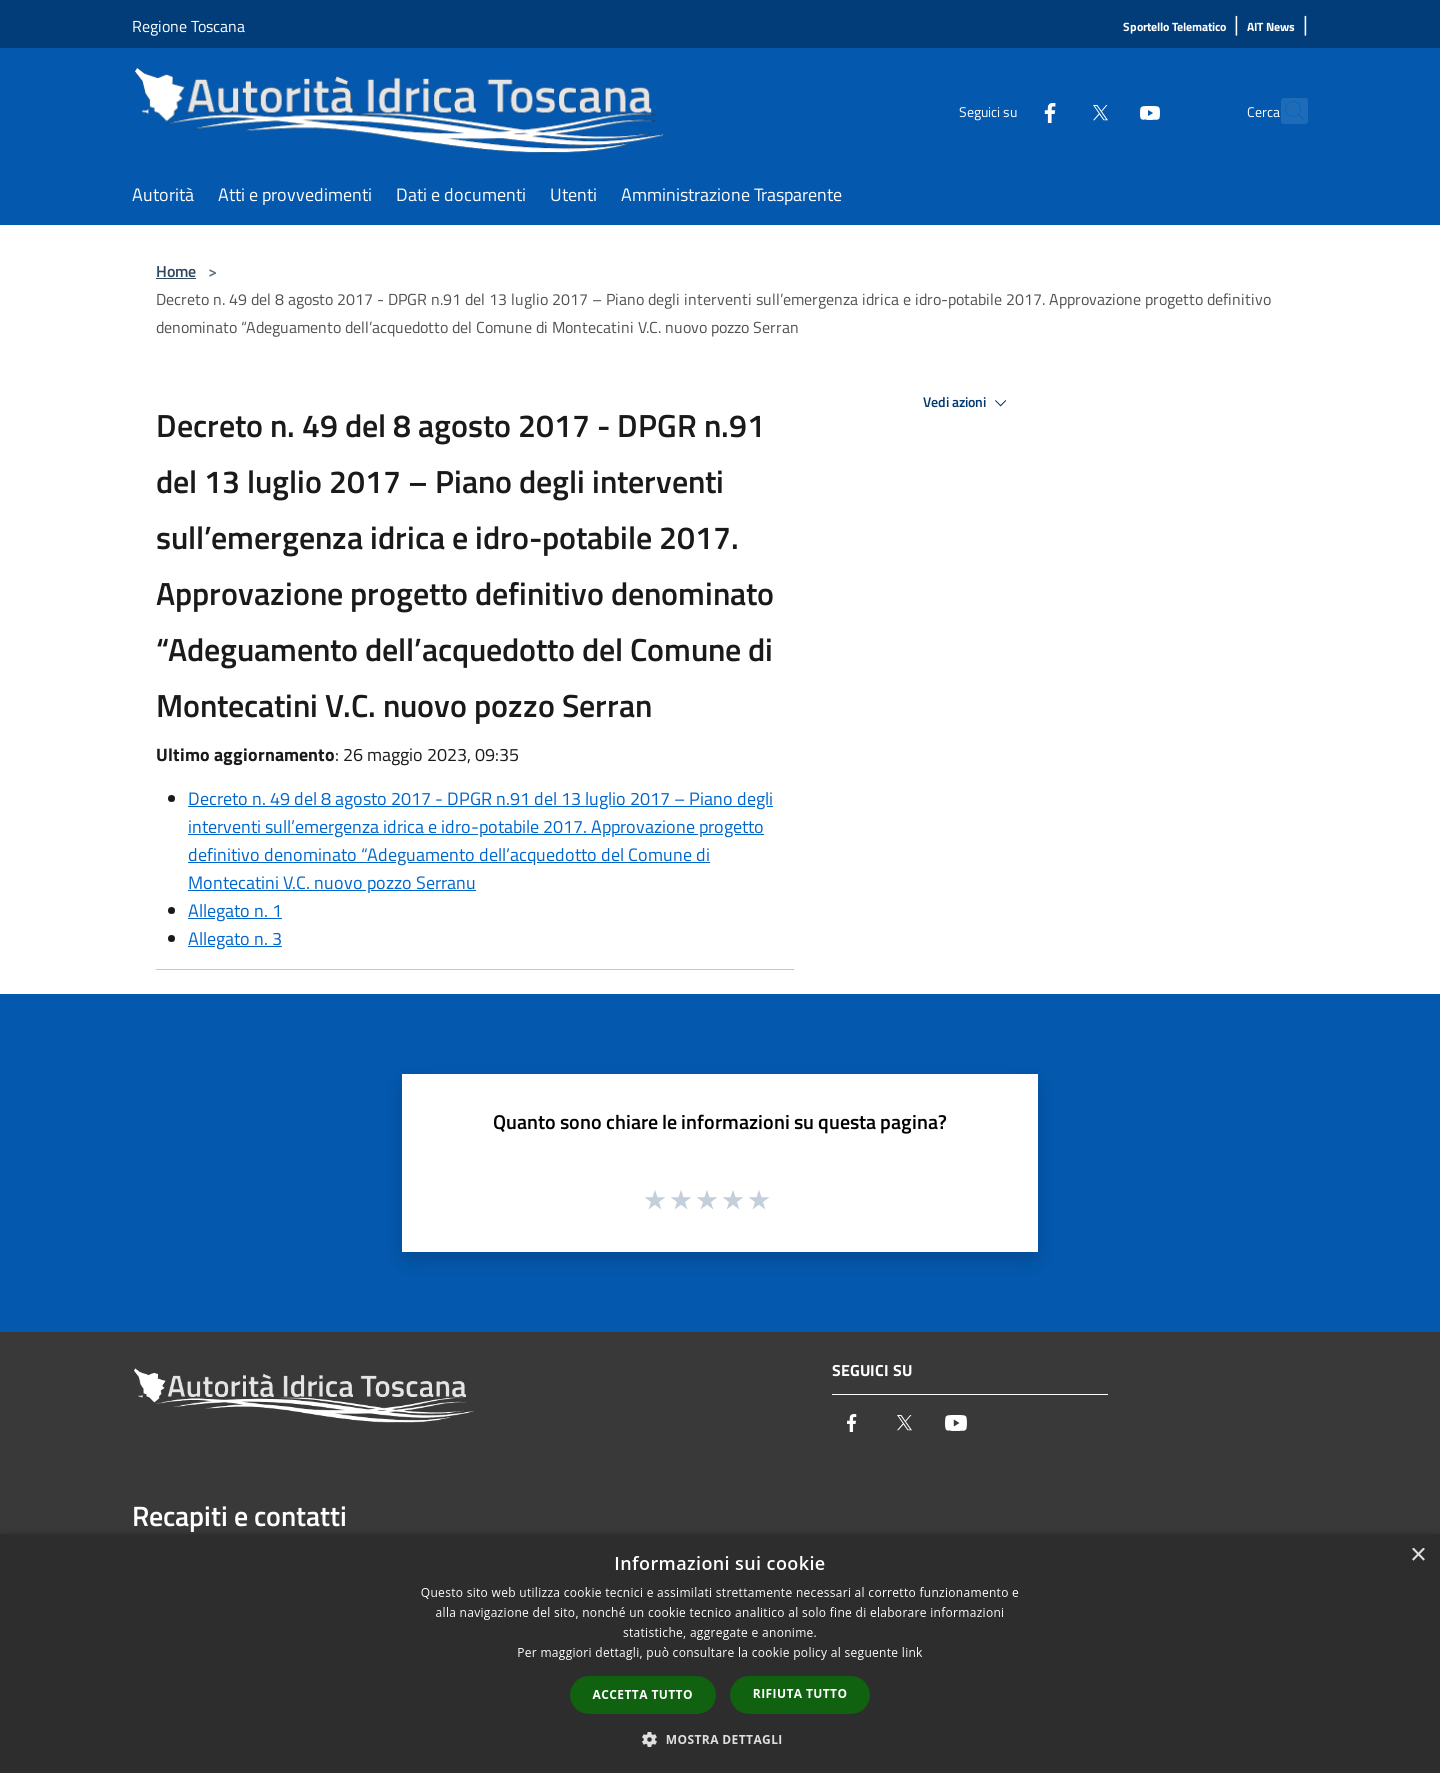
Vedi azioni (968, 403)
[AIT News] (1271, 27)
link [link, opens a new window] (912, 1652)
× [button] (1417, 1555)
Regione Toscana (188, 26)
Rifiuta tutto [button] (800, 1693)
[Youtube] (1106, 110)
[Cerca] (1284, 111)
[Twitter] (1056, 110)
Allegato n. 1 (235, 910)
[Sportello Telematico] (1174, 27)
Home (176, 271)
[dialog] (720, 1653)
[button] (720, 1739)
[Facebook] (1006, 110)
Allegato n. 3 (235, 938)
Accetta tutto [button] (643, 1694)
